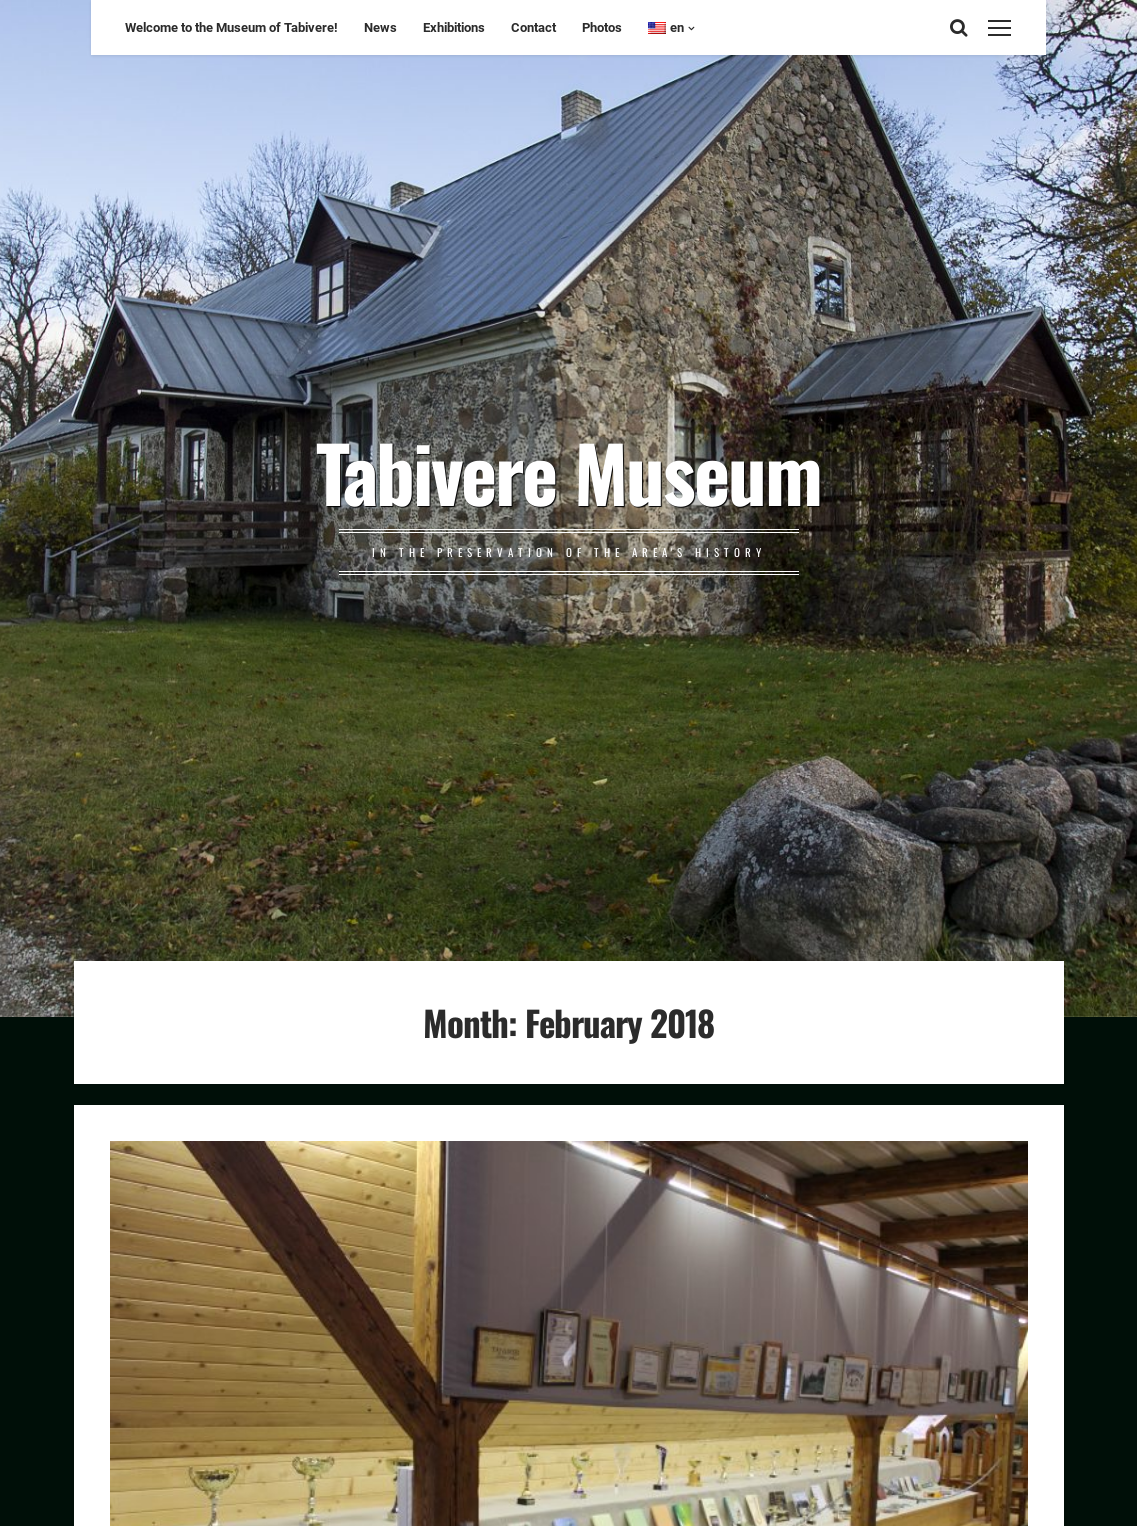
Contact (533, 27)
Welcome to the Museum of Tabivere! (231, 27)
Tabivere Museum (568, 471)
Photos (602, 27)
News (380, 27)
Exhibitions (454, 27)
